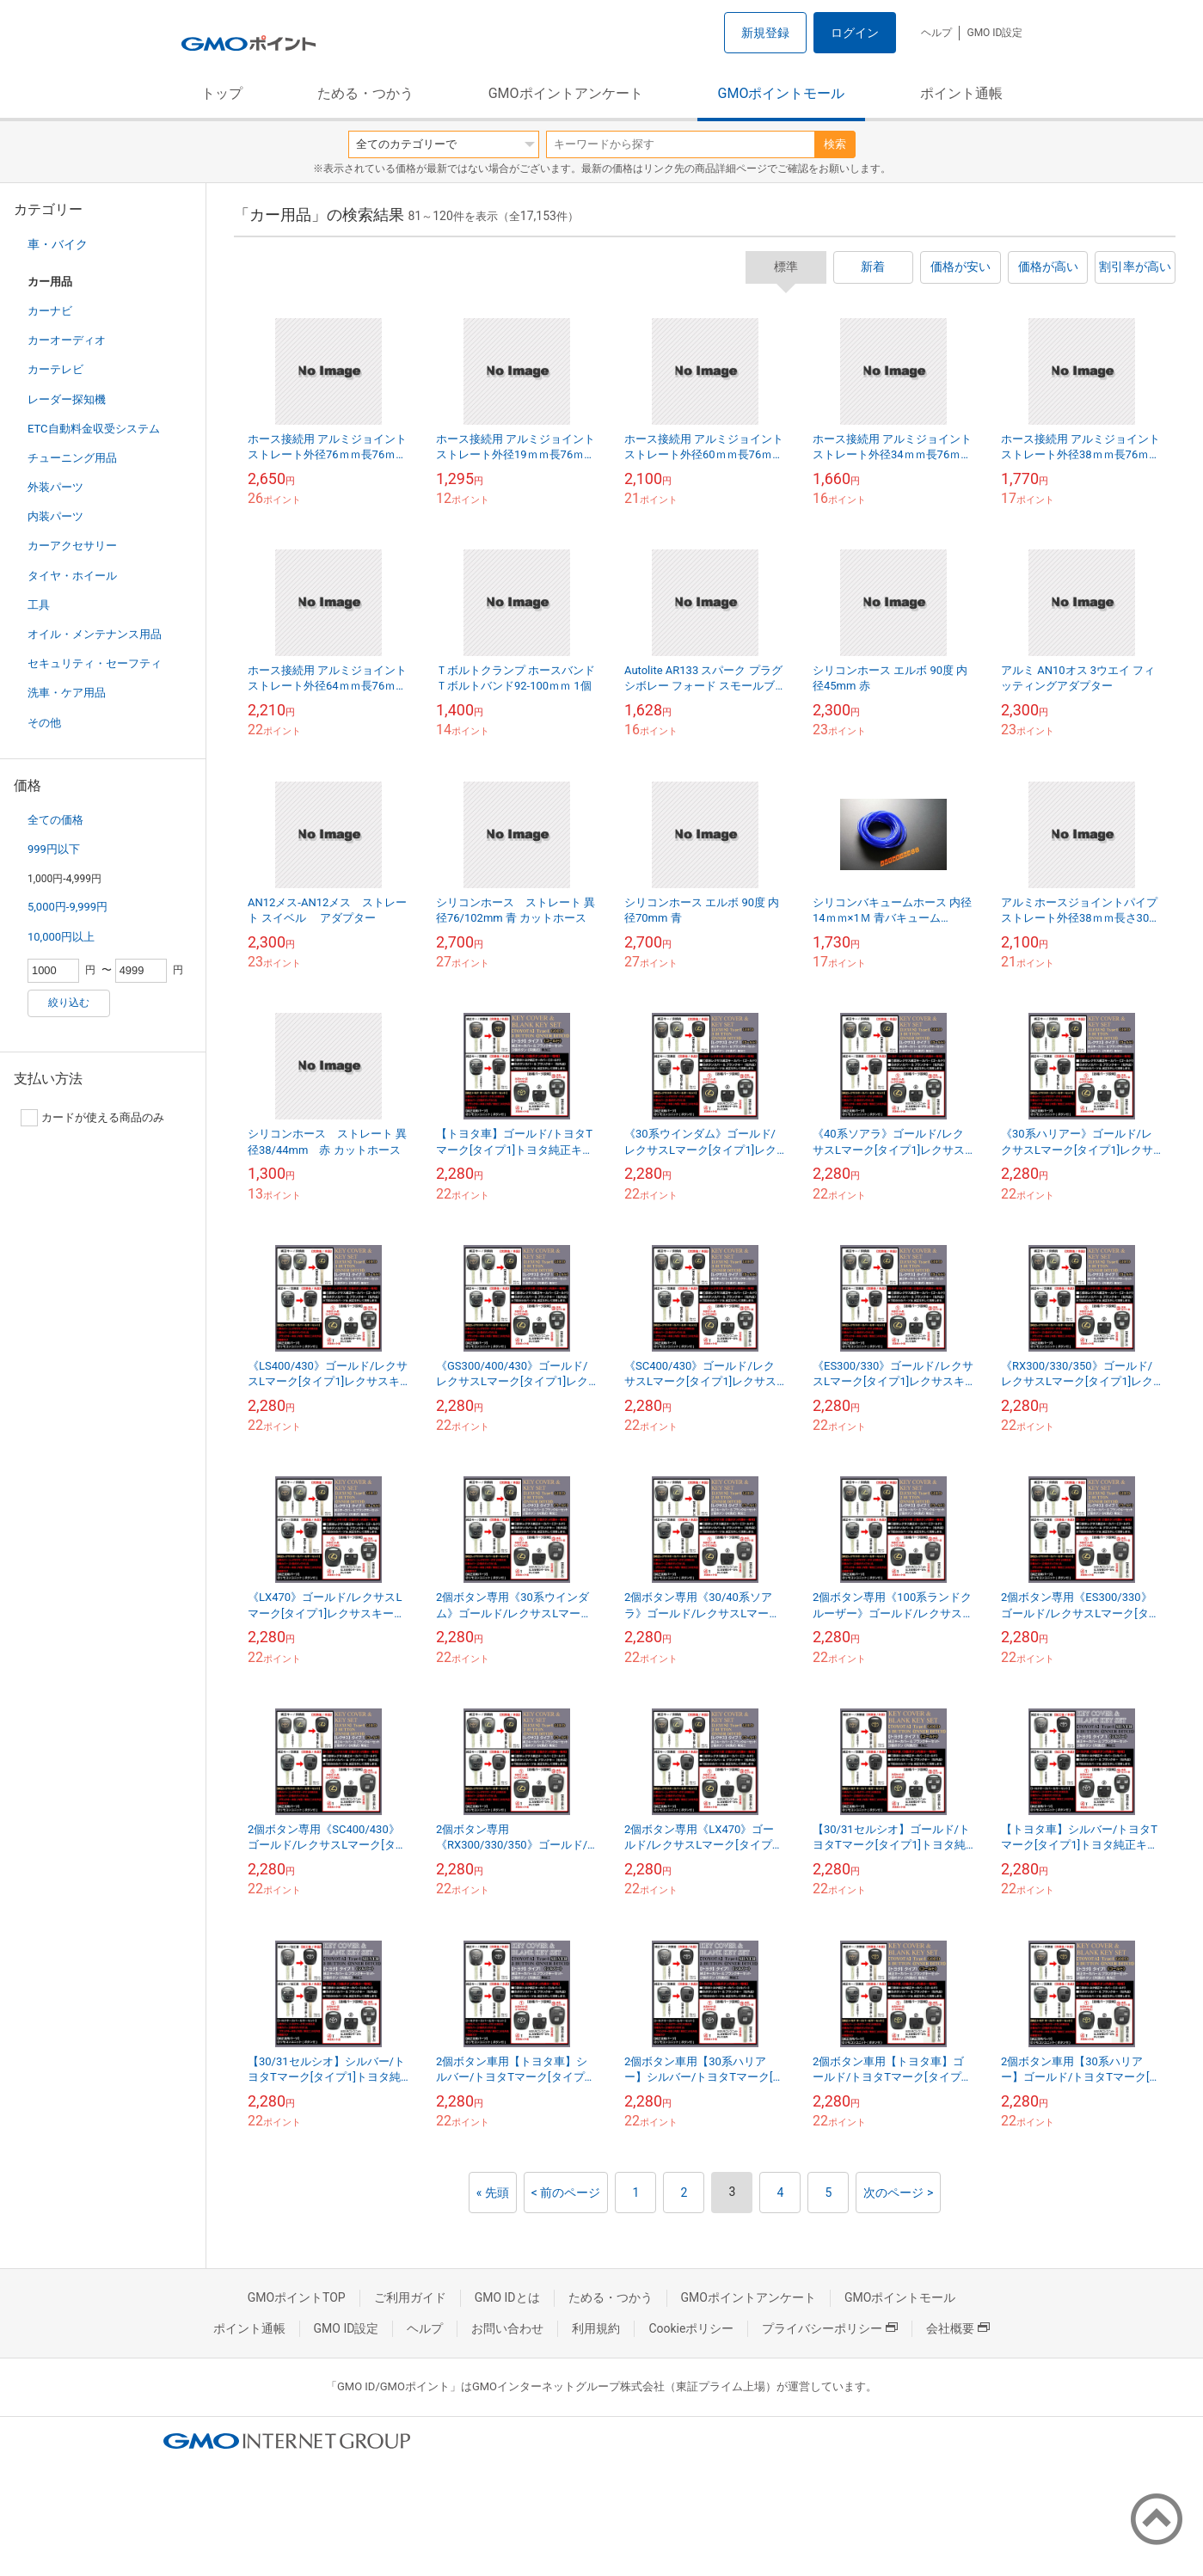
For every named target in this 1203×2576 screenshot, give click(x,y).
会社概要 (958, 2328)
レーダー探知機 (67, 399)
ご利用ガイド (410, 2297)
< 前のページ (566, 2192)
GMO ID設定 (994, 33)
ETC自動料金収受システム (94, 428)
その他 (44, 722)
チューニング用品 (72, 457)
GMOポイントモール (781, 93)
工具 (39, 604)
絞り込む (68, 1003)
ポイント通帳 (961, 93)
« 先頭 (492, 2192)
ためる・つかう (365, 93)
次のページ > (898, 2192)
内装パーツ (55, 516)
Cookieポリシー (690, 2328)
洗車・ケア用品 (67, 692)
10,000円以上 (61, 936)
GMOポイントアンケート (565, 93)
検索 (835, 144)
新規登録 (765, 33)
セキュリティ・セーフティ (95, 663)
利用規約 (596, 2328)
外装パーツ (55, 487)
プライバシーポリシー (830, 2328)
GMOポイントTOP (297, 2297)
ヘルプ (936, 33)
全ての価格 (55, 819)
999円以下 (54, 849)
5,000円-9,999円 (67, 906)
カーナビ (50, 310)
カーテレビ (55, 369)
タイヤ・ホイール (72, 575)
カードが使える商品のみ (92, 1117)
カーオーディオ (67, 340)
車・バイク (58, 244)
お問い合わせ (507, 2328)
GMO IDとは (507, 2297)
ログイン (855, 33)
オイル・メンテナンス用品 (95, 634)
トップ (221, 93)
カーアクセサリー (72, 545)
